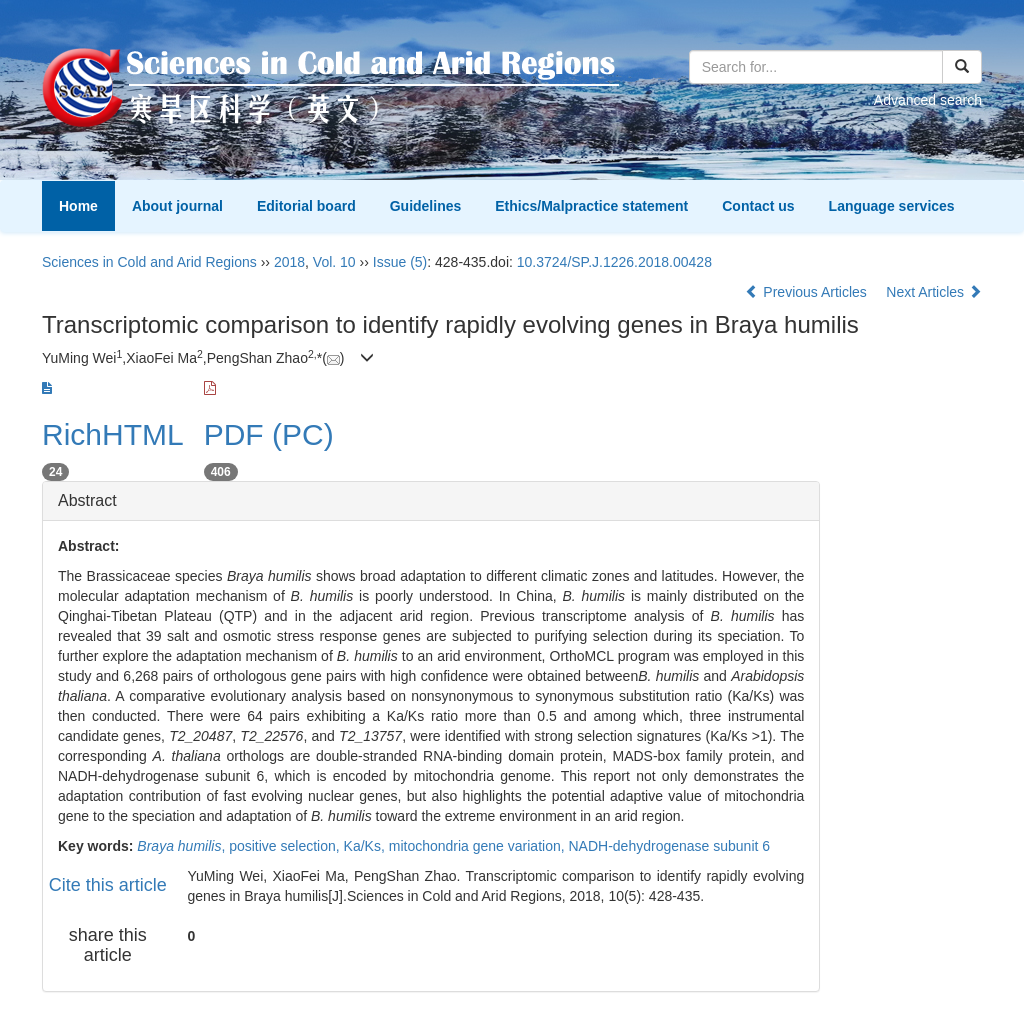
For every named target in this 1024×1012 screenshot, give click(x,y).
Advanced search (928, 100)
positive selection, (286, 846)
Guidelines (426, 206)
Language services (892, 206)
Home (78, 206)
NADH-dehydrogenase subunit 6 (670, 846)
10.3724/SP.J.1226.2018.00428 (614, 262)
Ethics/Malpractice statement (591, 206)
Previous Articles (807, 292)
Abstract (87, 500)
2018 (289, 262)
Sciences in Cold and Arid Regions (149, 262)
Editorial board (306, 206)
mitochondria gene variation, (479, 846)
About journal (177, 206)
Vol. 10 (334, 262)
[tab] (431, 501)
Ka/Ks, (366, 846)
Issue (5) (400, 262)
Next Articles (934, 292)
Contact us (758, 206)
